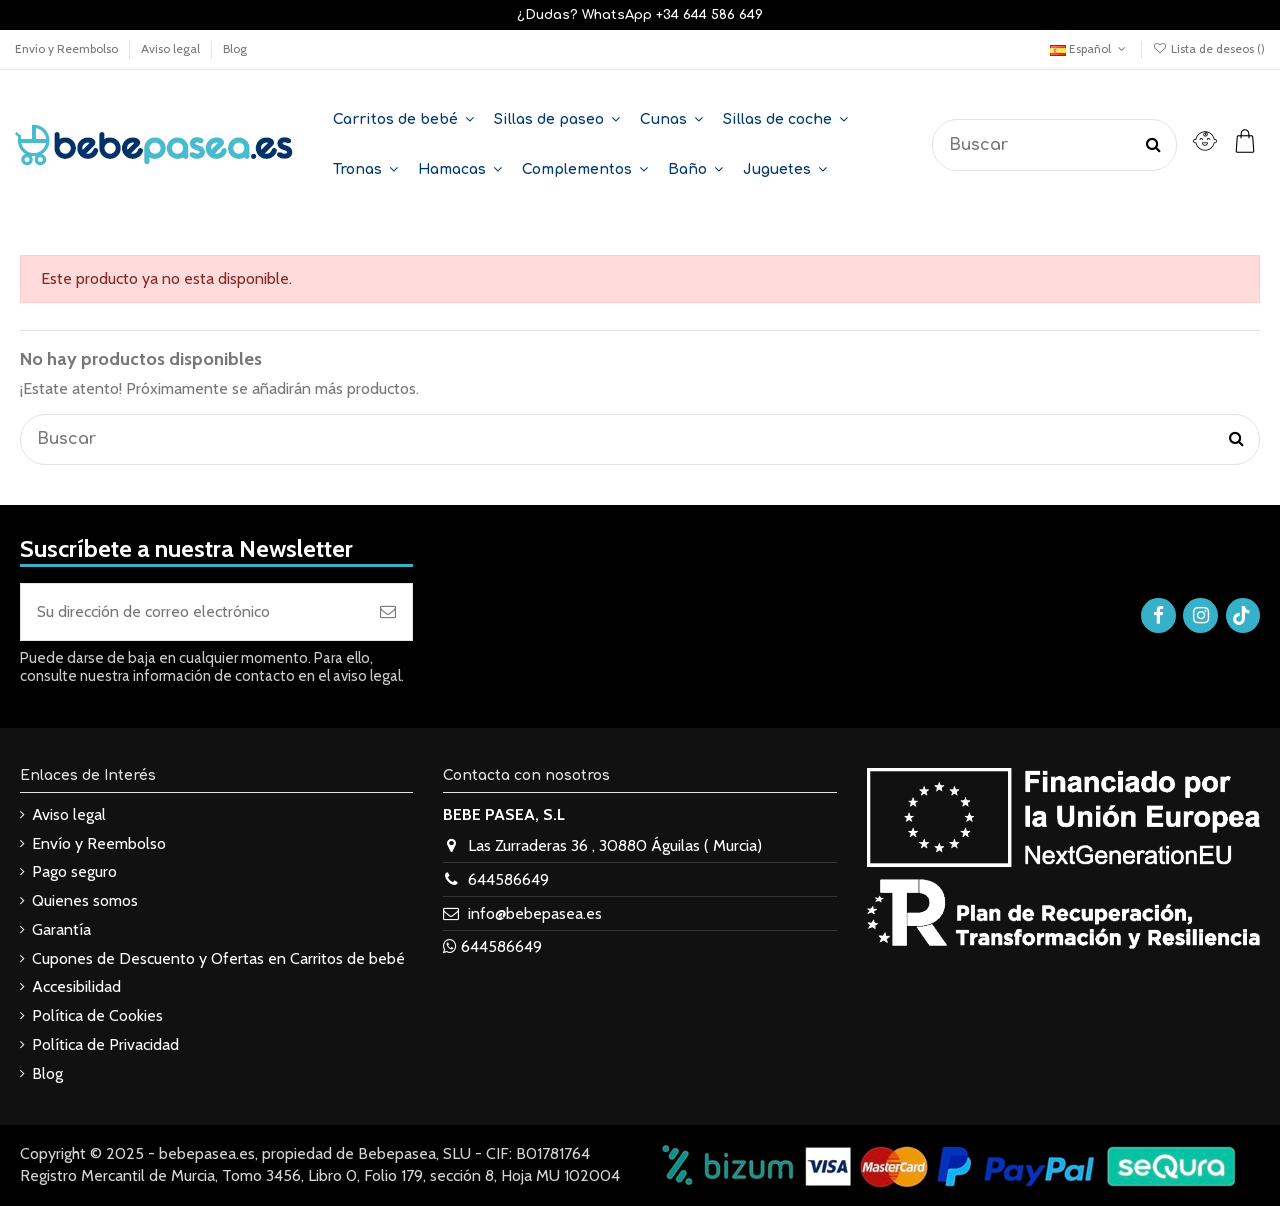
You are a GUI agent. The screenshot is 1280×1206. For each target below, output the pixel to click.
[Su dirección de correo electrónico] (192, 612)
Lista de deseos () (1209, 48)
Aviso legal (172, 48)
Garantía (61, 929)
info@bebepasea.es (535, 913)
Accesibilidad (76, 986)
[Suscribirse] (388, 612)
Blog (235, 48)
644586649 (508, 879)
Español (1089, 48)
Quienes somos (85, 900)
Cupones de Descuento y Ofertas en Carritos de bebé (218, 958)
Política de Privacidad (105, 1044)
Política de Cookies (97, 1015)
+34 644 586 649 (709, 15)
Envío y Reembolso (68, 48)
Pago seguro (74, 871)
